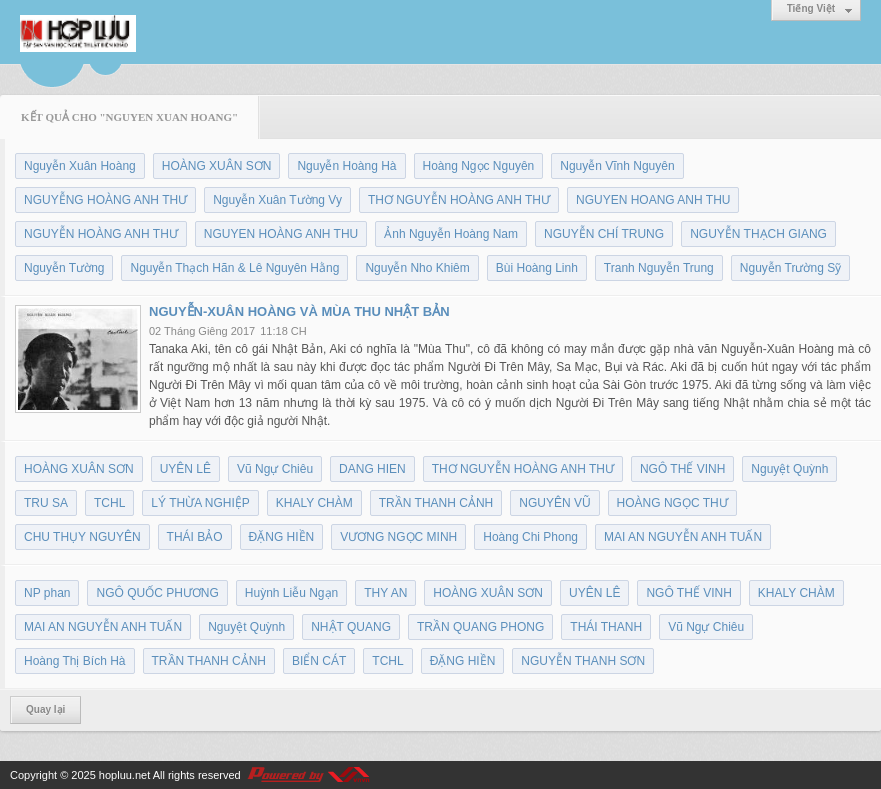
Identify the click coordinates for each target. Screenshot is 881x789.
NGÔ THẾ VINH (682, 469)
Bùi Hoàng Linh (537, 268)
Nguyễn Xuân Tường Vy (277, 200)
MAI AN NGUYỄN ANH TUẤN (683, 537)
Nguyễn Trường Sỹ (790, 268)
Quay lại (45, 709)
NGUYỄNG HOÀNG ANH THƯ (105, 200)
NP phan (47, 593)
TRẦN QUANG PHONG (480, 627)
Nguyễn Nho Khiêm (417, 268)
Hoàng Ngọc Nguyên (479, 166)
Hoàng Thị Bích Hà (75, 661)
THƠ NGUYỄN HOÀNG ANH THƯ (459, 200)
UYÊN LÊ (185, 469)
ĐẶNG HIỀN (282, 537)
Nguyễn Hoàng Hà (346, 166)
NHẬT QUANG (351, 627)
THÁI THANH (606, 627)
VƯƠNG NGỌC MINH (398, 537)
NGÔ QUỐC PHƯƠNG (157, 593)
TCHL (109, 503)
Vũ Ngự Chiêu (275, 469)
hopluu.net (124, 775)
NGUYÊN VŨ (554, 503)
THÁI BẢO (195, 537)
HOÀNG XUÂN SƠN (217, 166)
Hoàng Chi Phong (530, 537)
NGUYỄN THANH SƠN (583, 661)
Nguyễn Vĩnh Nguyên (617, 166)
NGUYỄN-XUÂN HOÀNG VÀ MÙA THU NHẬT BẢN (299, 311)
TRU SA (46, 503)
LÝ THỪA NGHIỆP (200, 503)
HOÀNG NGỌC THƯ (672, 503)
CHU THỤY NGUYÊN (82, 537)
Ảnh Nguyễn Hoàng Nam (451, 234)
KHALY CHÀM (314, 503)
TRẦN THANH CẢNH (436, 503)
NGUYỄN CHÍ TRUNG (604, 234)
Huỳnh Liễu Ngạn (291, 593)
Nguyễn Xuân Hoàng (80, 166)
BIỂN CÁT (319, 661)
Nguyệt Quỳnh (789, 469)
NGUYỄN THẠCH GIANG (758, 234)
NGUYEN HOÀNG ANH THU (281, 234)
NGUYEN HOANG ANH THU (653, 200)
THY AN (385, 593)
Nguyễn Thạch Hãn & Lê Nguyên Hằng (234, 268)
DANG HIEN (372, 469)
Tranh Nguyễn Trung (659, 268)
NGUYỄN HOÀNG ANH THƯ (101, 234)
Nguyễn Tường (64, 268)
